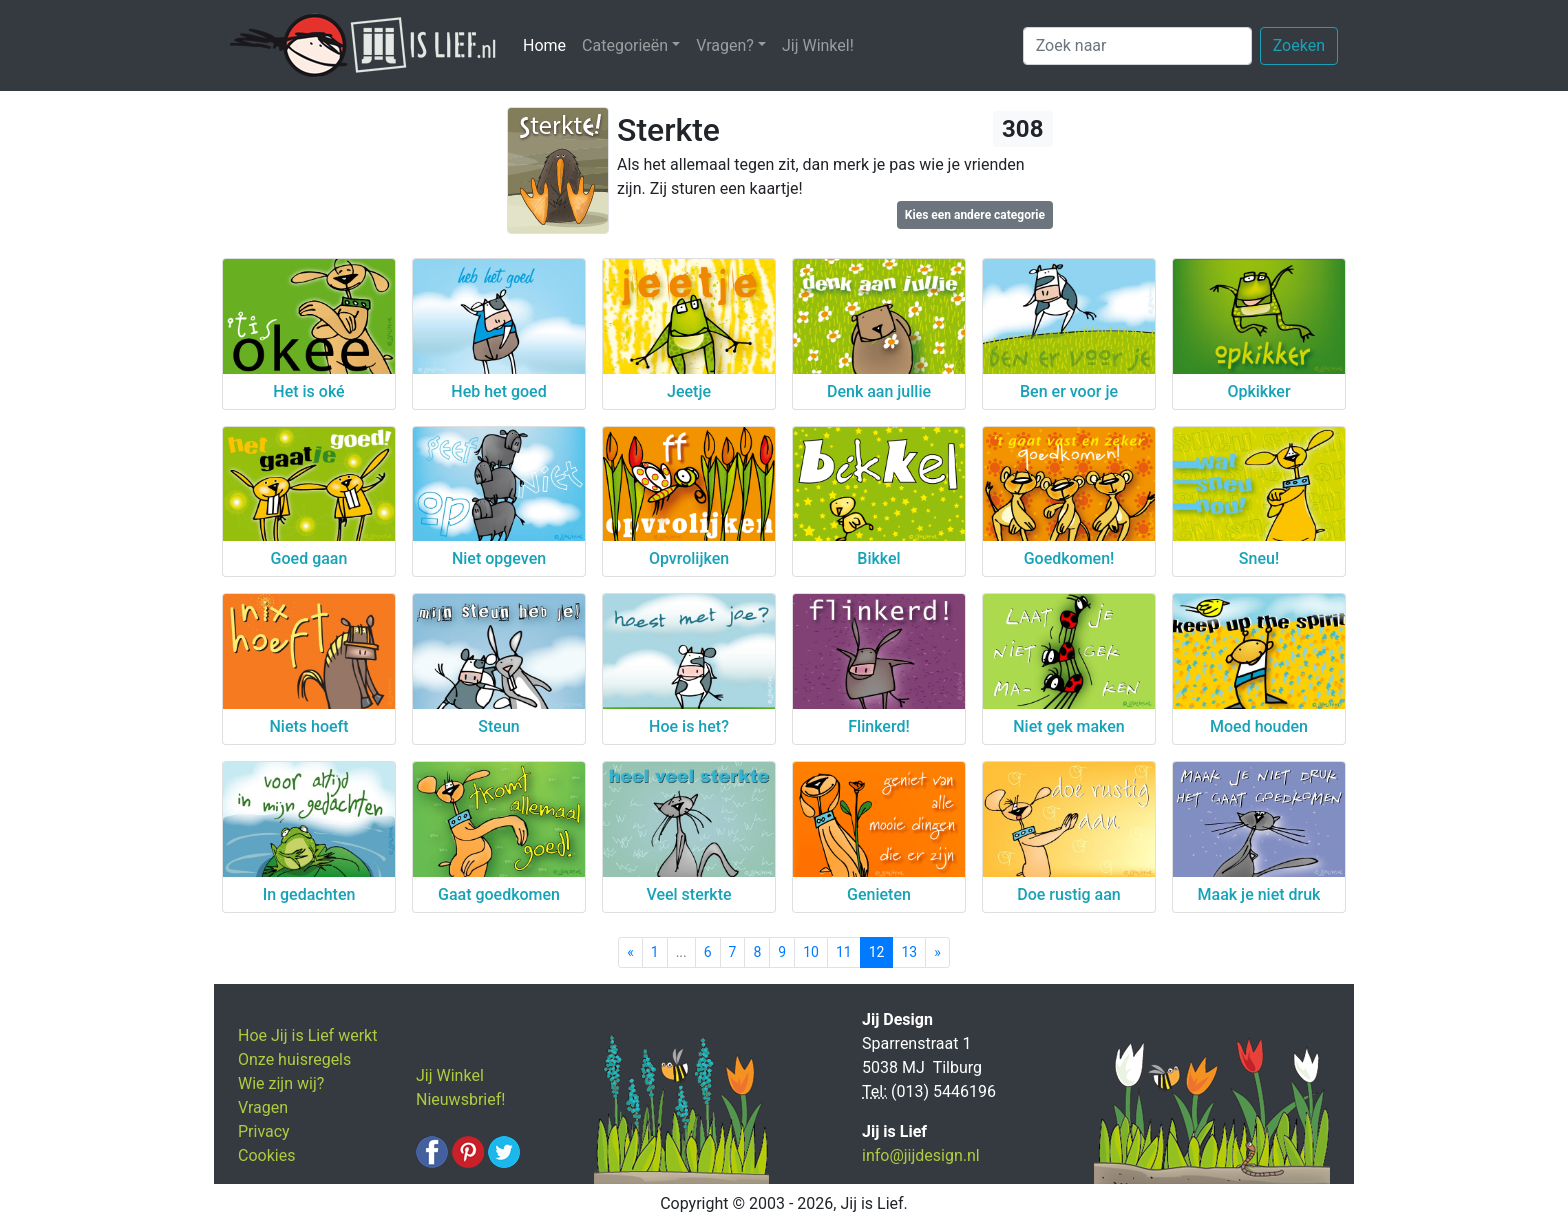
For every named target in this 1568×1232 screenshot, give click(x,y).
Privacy (264, 1131)
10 (811, 952)
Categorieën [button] (625, 45)
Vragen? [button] (725, 45)
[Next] (937, 952)
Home (548, 44)
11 (844, 952)
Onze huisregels (294, 1059)
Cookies (266, 1155)
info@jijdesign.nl (921, 1155)
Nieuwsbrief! (460, 1099)
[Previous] (630, 952)
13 (909, 952)
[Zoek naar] (1137, 46)
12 (877, 952)
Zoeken (1299, 45)
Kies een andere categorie (975, 215)
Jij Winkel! (818, 45)
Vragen (263, 1107)
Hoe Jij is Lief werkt (307, 1035)
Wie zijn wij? (281, 1083)
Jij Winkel (450, 1075)
